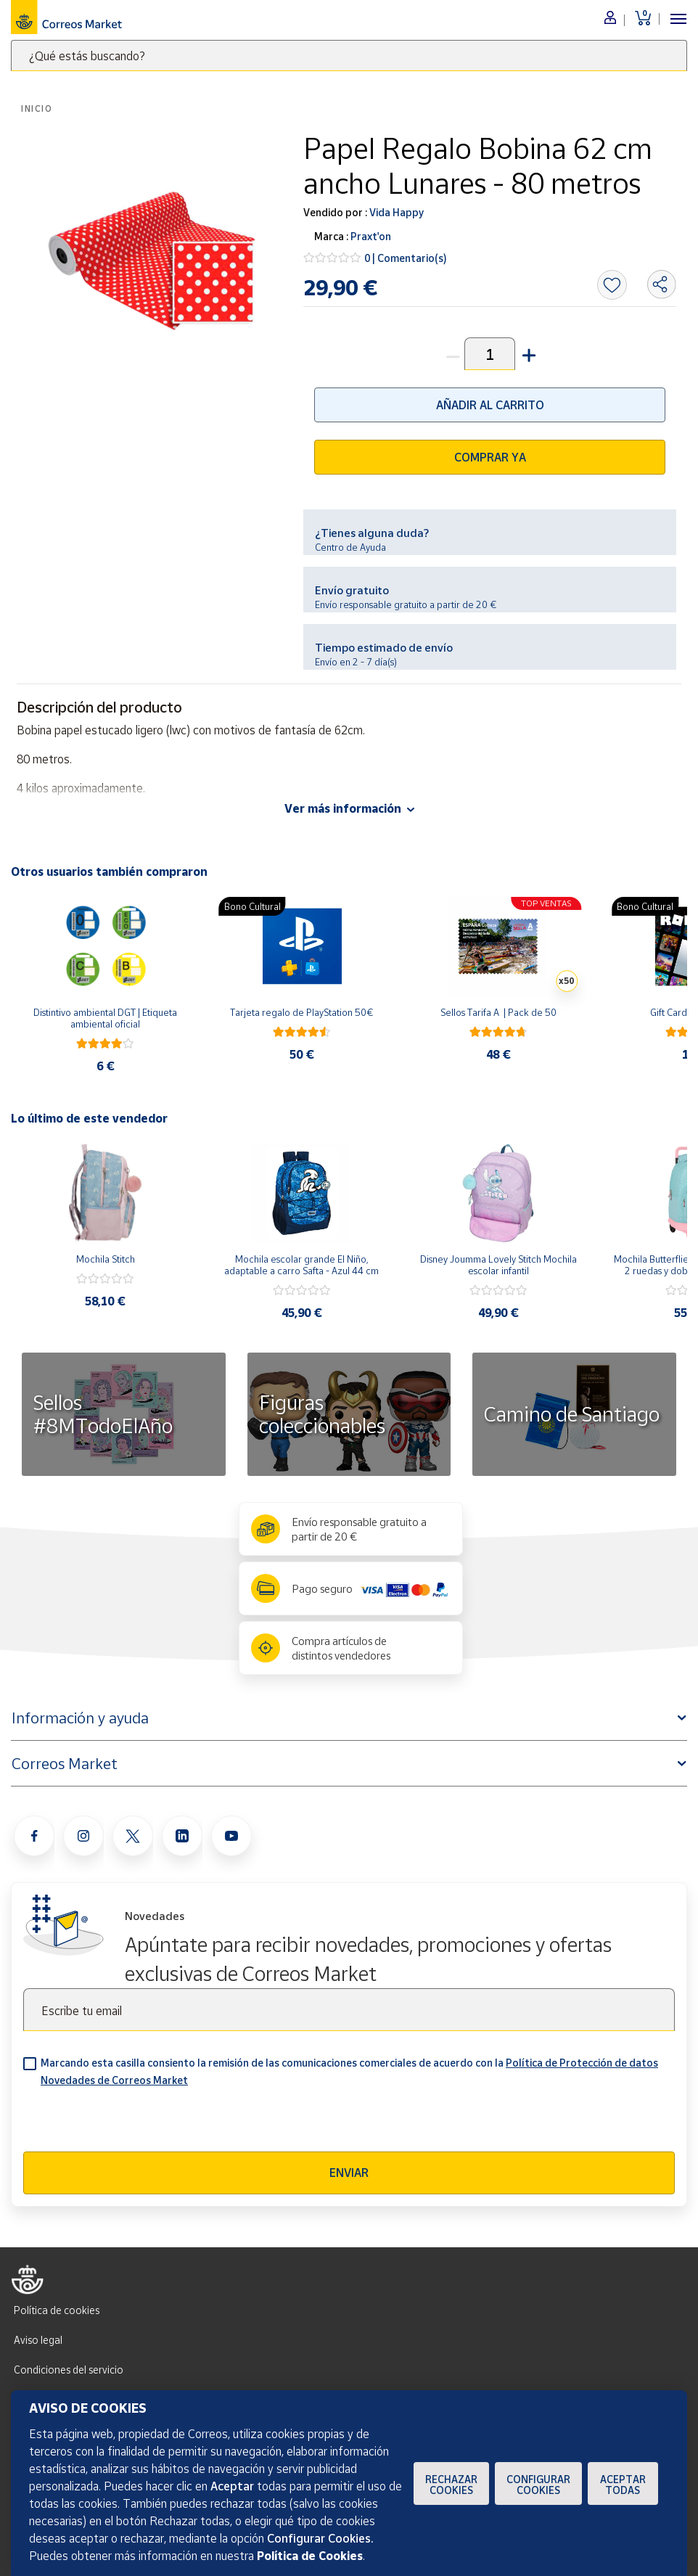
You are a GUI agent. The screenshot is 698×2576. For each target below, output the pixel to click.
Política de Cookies (310, 2555)
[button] (527, 353)
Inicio (37, 108)
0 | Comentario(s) (405, 258)
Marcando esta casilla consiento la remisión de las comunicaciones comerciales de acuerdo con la (349, 2071)
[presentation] (133, 2123)
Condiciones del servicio (68, 2369)
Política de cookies (56, 2310)
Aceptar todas (623, 2484)
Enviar (349, 2172)
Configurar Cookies (538, 2484)
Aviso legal (38, 2340)
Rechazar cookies (451, 2484)
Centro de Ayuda (350, 547)
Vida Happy (395, 212)
